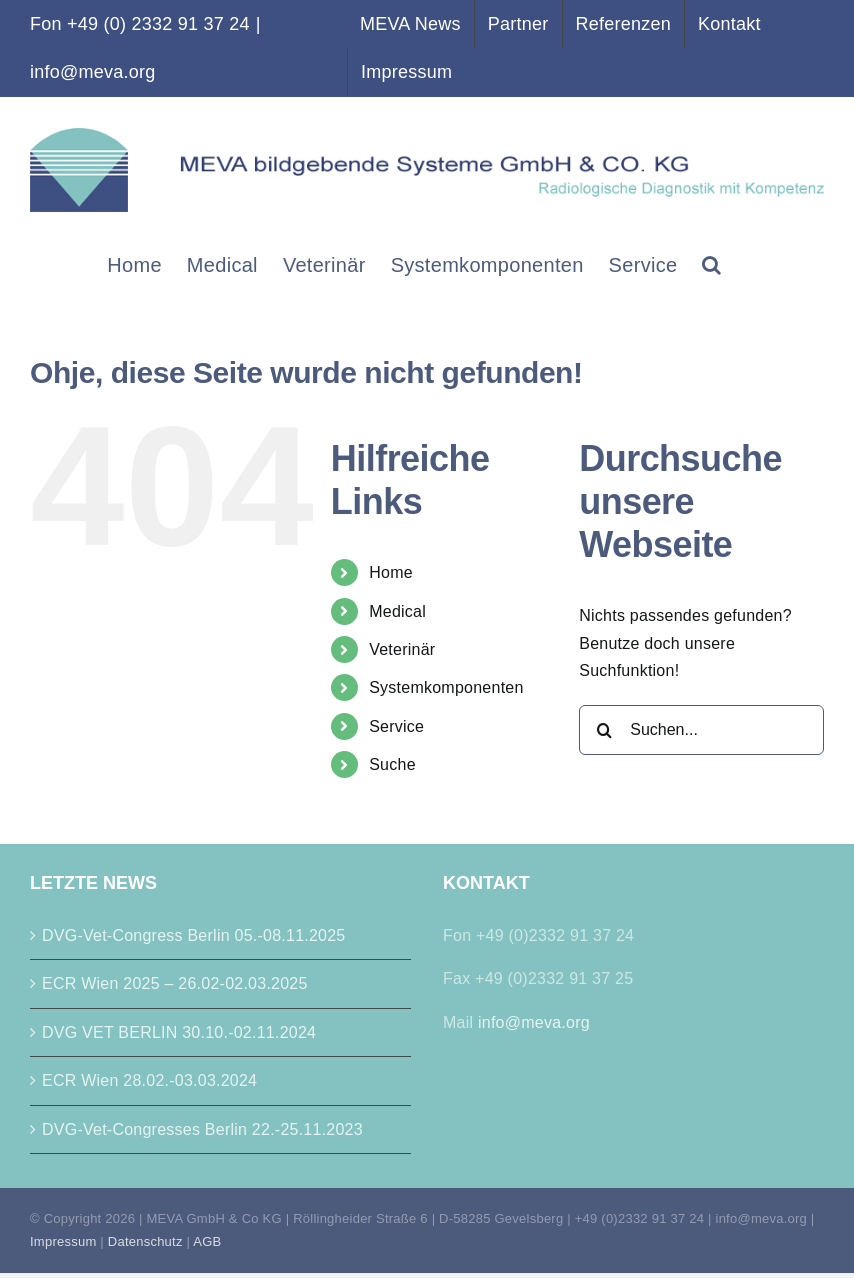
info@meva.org (92, 72)
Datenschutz (145, 1241)
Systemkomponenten (446, 687)
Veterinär (402, 649)
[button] (711, 264)
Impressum (63, 1241)
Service (396, 726)
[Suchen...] (701, 730)
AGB (207, 1241)
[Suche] (604, 730)
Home (391, 572)
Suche (392, 764)
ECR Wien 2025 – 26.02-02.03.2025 (175, 983)
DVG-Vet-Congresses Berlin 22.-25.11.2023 (202, 1129)
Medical (397, 611)
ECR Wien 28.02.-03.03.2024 (149, 1080)
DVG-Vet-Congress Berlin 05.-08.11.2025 (194, 935)
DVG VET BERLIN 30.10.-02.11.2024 (179, 1032)
